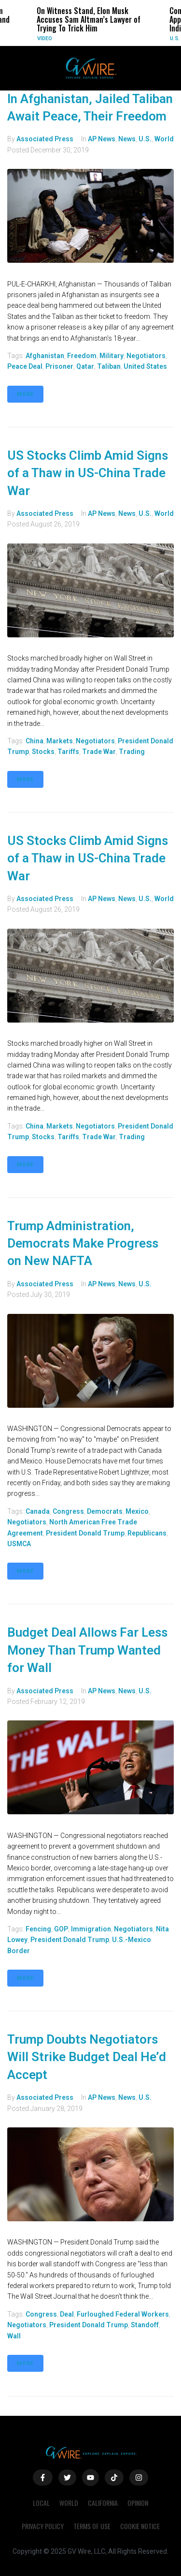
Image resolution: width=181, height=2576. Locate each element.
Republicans (147, 1533)
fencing (38, 1929)
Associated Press (44, 139)
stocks (43, 751)
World (164, 139)
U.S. (175, 38)
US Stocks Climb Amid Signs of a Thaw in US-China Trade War (87, 473)
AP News (101, 139)
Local (41, 2503)
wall (14, 2336)
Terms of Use (92, 2526)
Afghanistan (45, 356)
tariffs (68, 751)
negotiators (146, 356)
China (34, 741)
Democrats (105, 1511)
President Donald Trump (85, 1533)
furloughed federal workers (123, 2314)
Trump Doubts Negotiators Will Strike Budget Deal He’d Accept (86, 2057)
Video (44, 38)
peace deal (24, 366)
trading (132, 751)
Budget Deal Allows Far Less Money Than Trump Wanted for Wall (87, 1650)
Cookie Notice (140, 2526)
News (127, 139)
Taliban (109, 366)
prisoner (59, 366)
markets (59, 741)
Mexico (137, 1511)
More (25, 394)
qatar (85, 366)
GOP (61, 1929)
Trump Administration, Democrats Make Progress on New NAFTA (82, 1243)
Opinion (137, 2503)
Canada (38, 1511)
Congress (68, 1511)
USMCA (19, 1544)
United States (145, 366)
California (103, 2503)
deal (67, 2314)
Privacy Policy (43, 2526)
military (111, 356)
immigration (91, 1929)
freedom (82, 356)
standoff (145, 2325)
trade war (99, 751)
